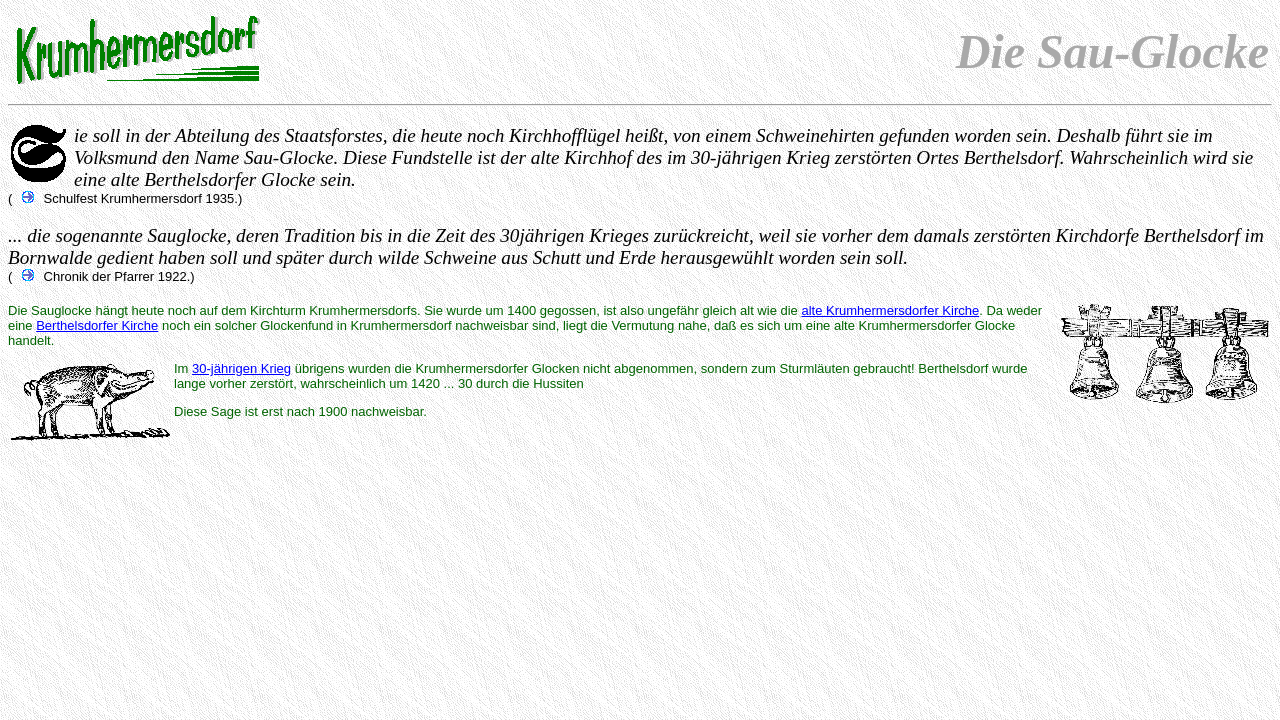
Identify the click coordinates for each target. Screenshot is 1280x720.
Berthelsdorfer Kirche (97, 325)
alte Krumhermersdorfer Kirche (890, 310)
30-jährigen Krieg (241, 368)
